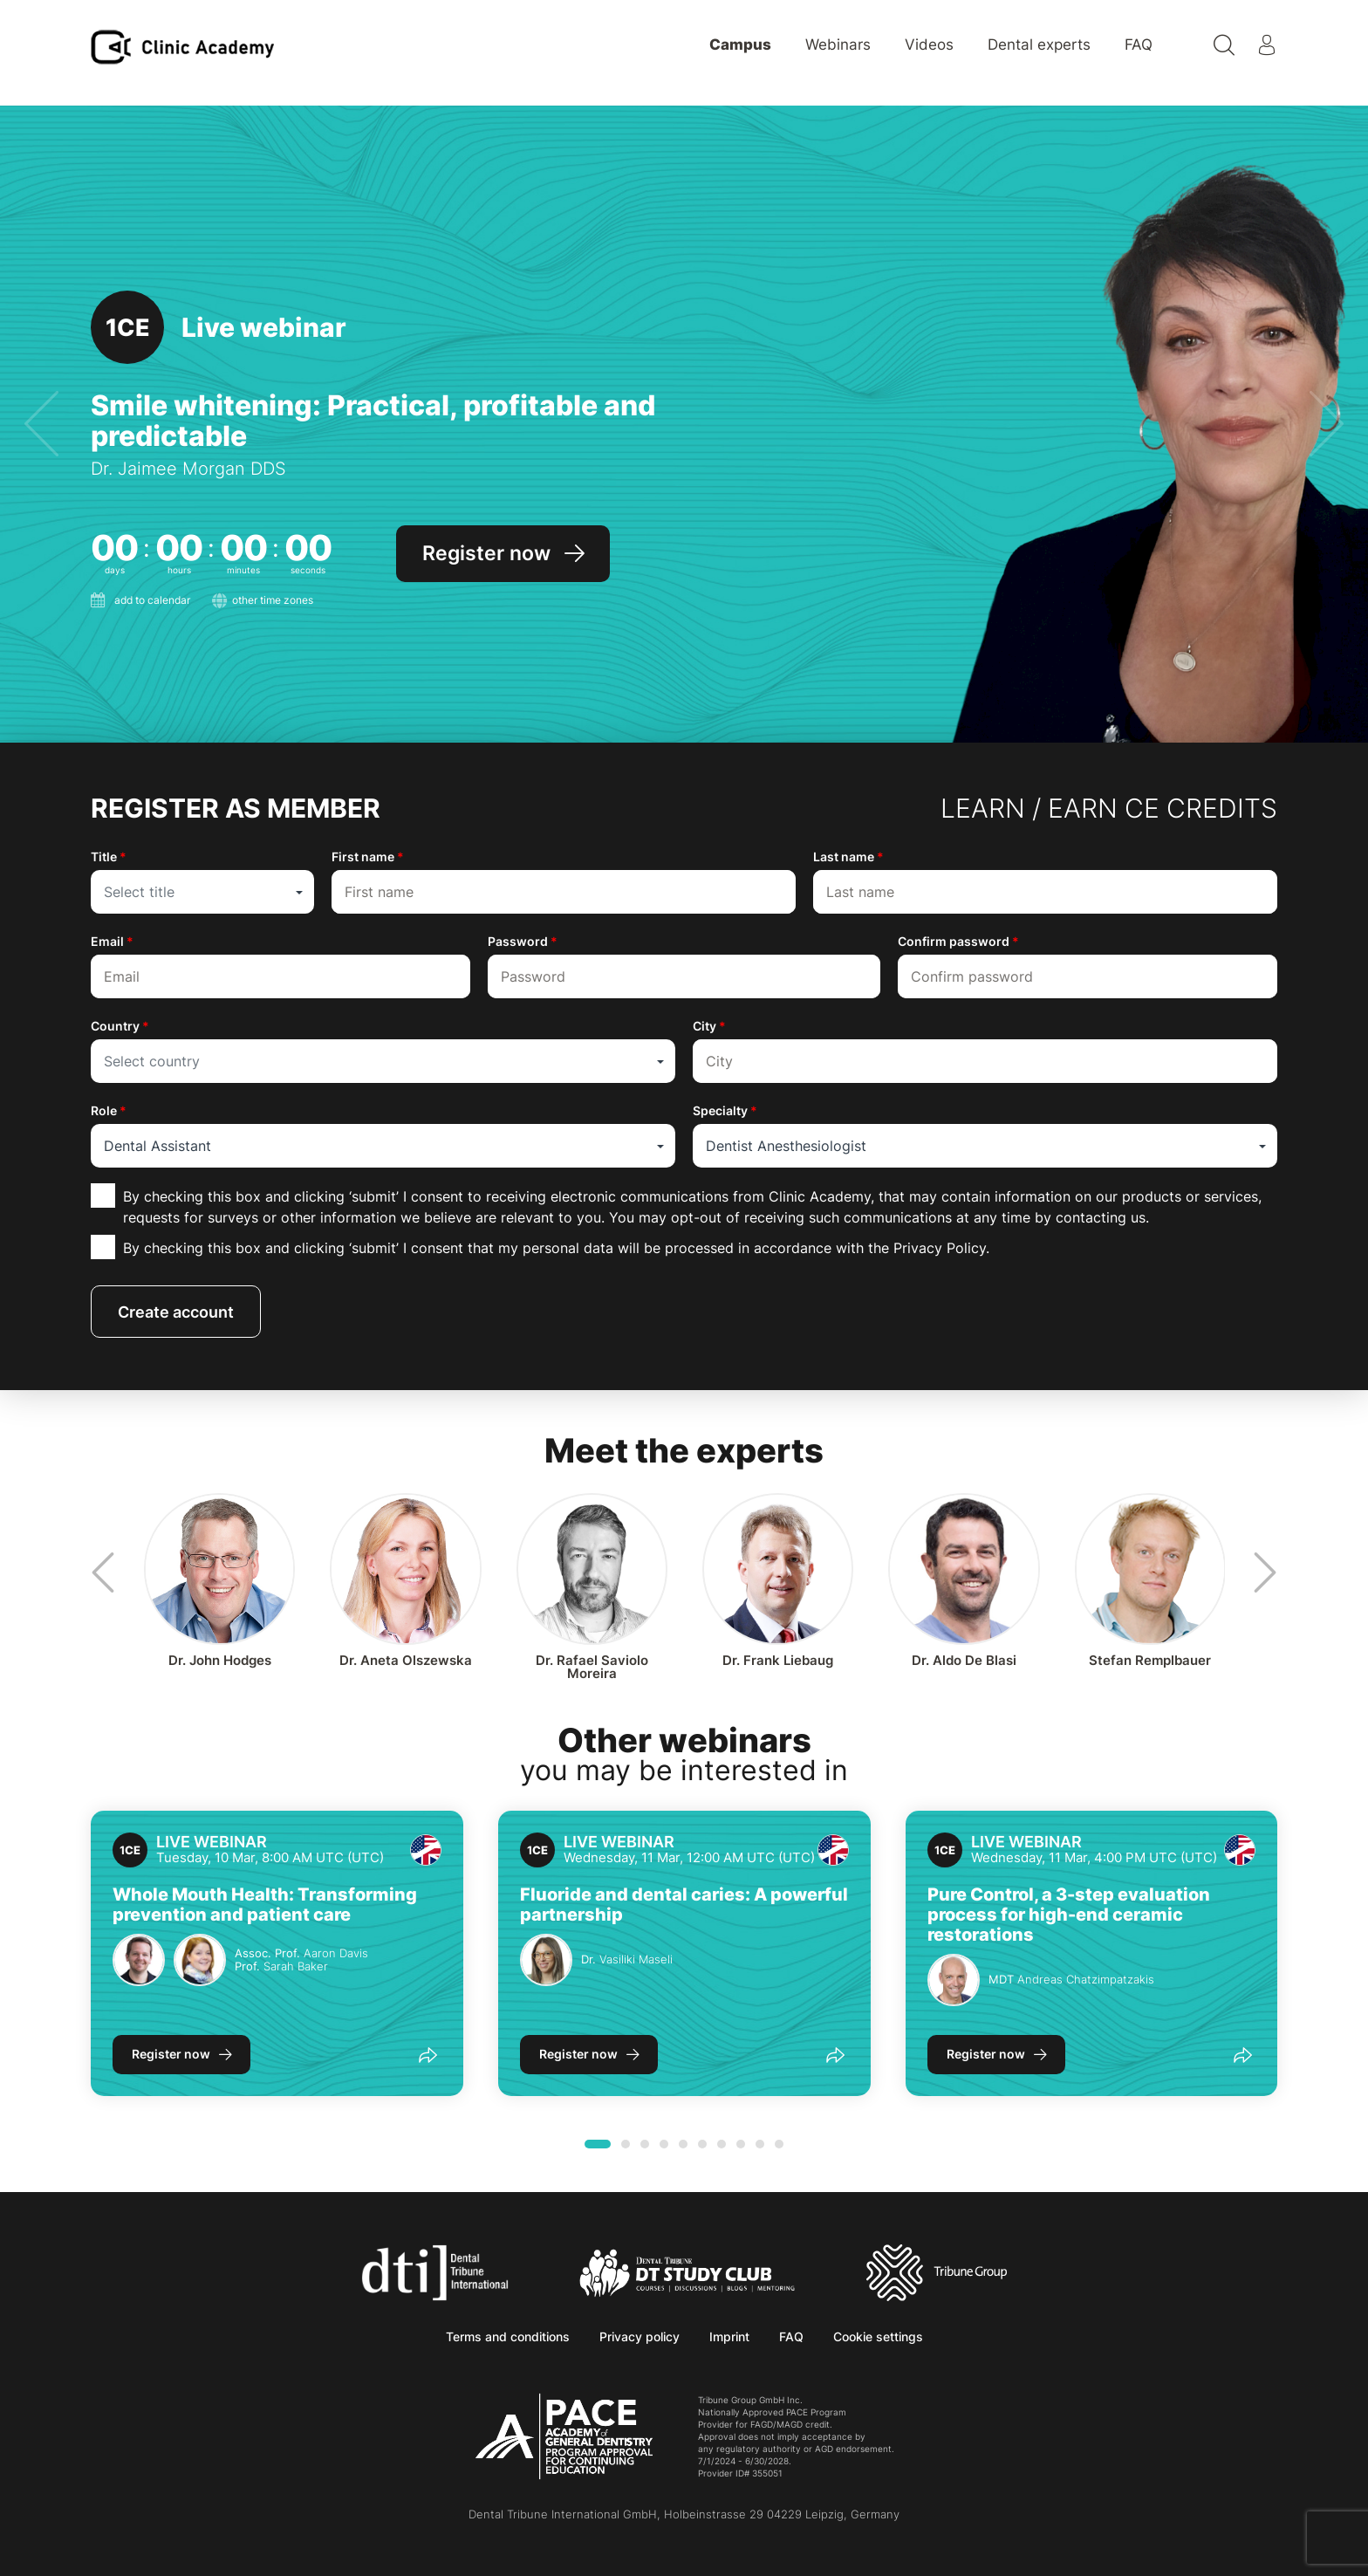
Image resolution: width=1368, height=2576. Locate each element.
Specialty (725, 1110)
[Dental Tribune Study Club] (687, 2271)
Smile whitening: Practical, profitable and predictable (373, 420)
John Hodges (219, 1660)
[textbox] (202, 892)
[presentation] (41, 424)
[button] (598, 2144)
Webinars (838, 44)
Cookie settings (878, 2336)
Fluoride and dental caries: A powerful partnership (684, 1905)
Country (120, 1025)
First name (368, 856)
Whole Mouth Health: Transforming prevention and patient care (265, 1905)
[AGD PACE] (564, 2436)
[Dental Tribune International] (435, 2271)
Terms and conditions (508, 2336)
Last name (848, 856)
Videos (929, 44)
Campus (740, 44)
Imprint (729, 2336)
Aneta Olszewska (405, 1660)
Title (109, 856)
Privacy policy (639, 2336)
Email (112, 941)
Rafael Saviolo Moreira (592, 1667)
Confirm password (958, 941)
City (709, 1025)
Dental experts (1039, 44)
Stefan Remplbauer (1150, 1660)
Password (522, 941)
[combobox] (202, 892)
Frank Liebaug (777, 1660)
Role (109, 1110)
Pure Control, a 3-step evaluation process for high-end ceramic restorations (1068, 1915)
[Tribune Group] (936, 2271)
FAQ (1139, 44)
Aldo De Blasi (964, 1660)
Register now (171, 2053)
